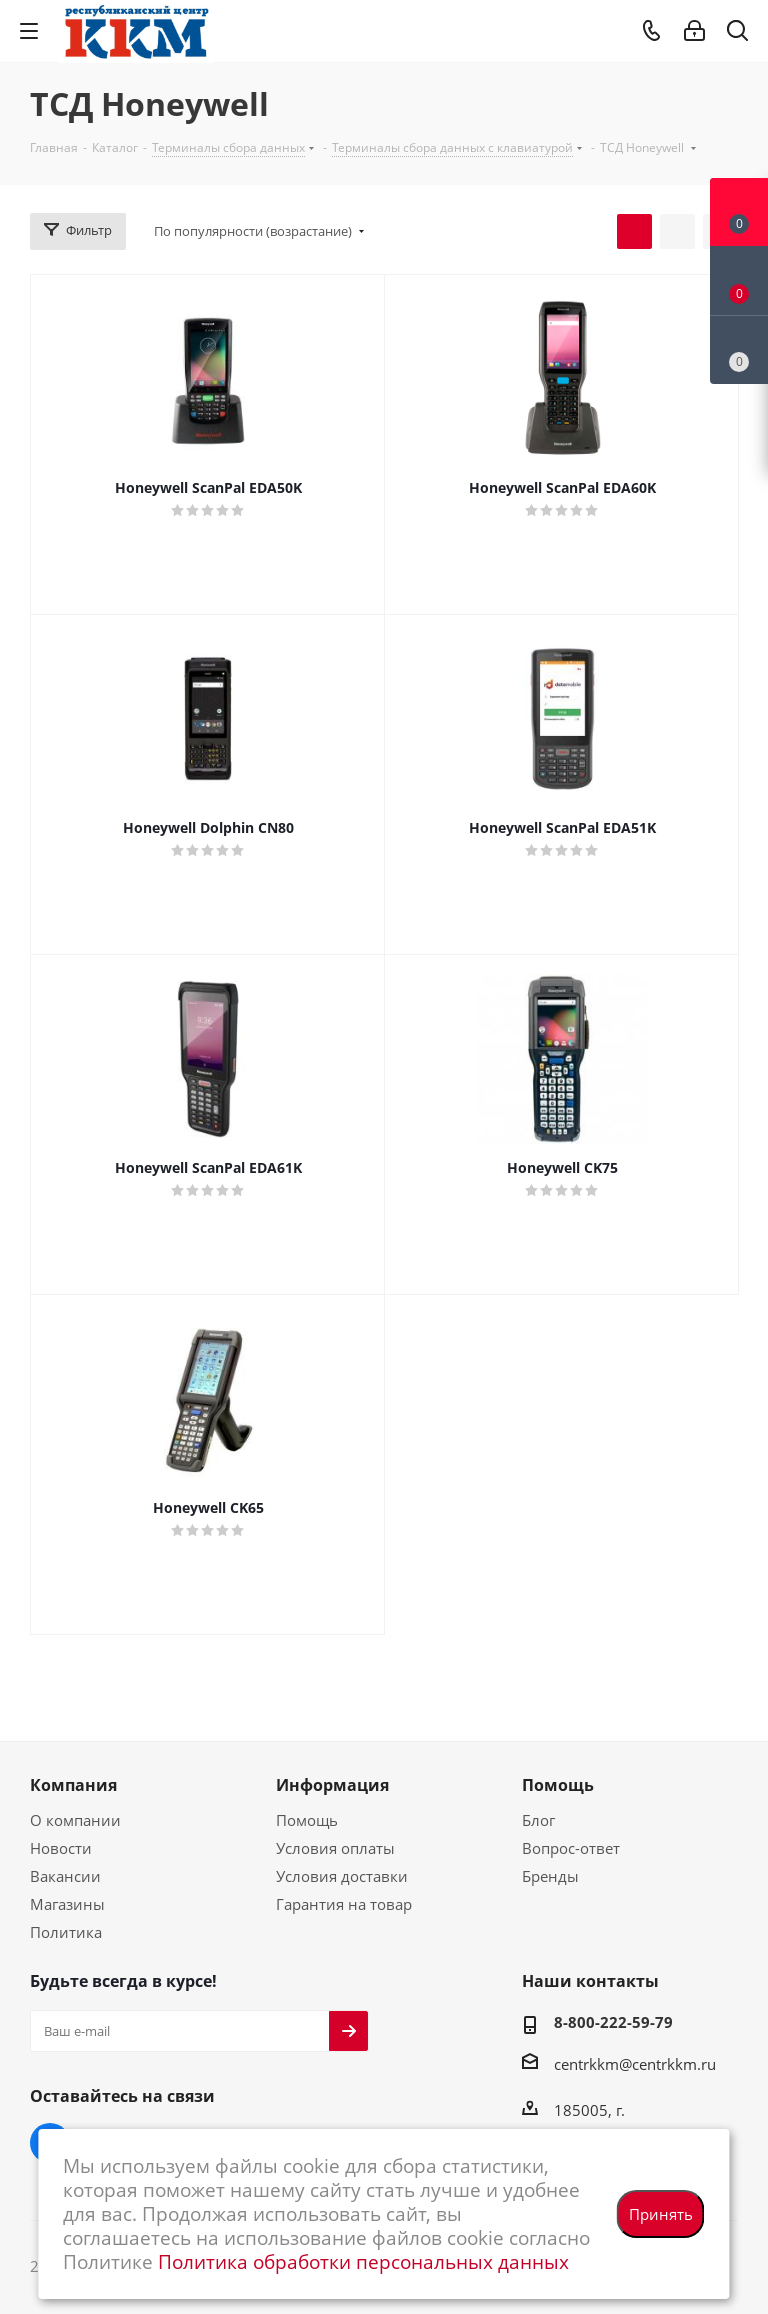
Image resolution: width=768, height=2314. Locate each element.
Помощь (307, 1820)
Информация (332, 1785)
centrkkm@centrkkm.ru (635, 2064)
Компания (73, 1785)
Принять (661, 2214)
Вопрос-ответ (571, 1848)
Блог (538, 1820)
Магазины (67, 1904)
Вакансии (65, 1876)
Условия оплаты (335, 1848)
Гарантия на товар (344, 1904)
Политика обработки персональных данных (363, 2261)
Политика (66, 1932)
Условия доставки (342, 1876)
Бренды (550, 1876)
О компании (75, 1820)
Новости (61, 1848)
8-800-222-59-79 (613, 2022)
